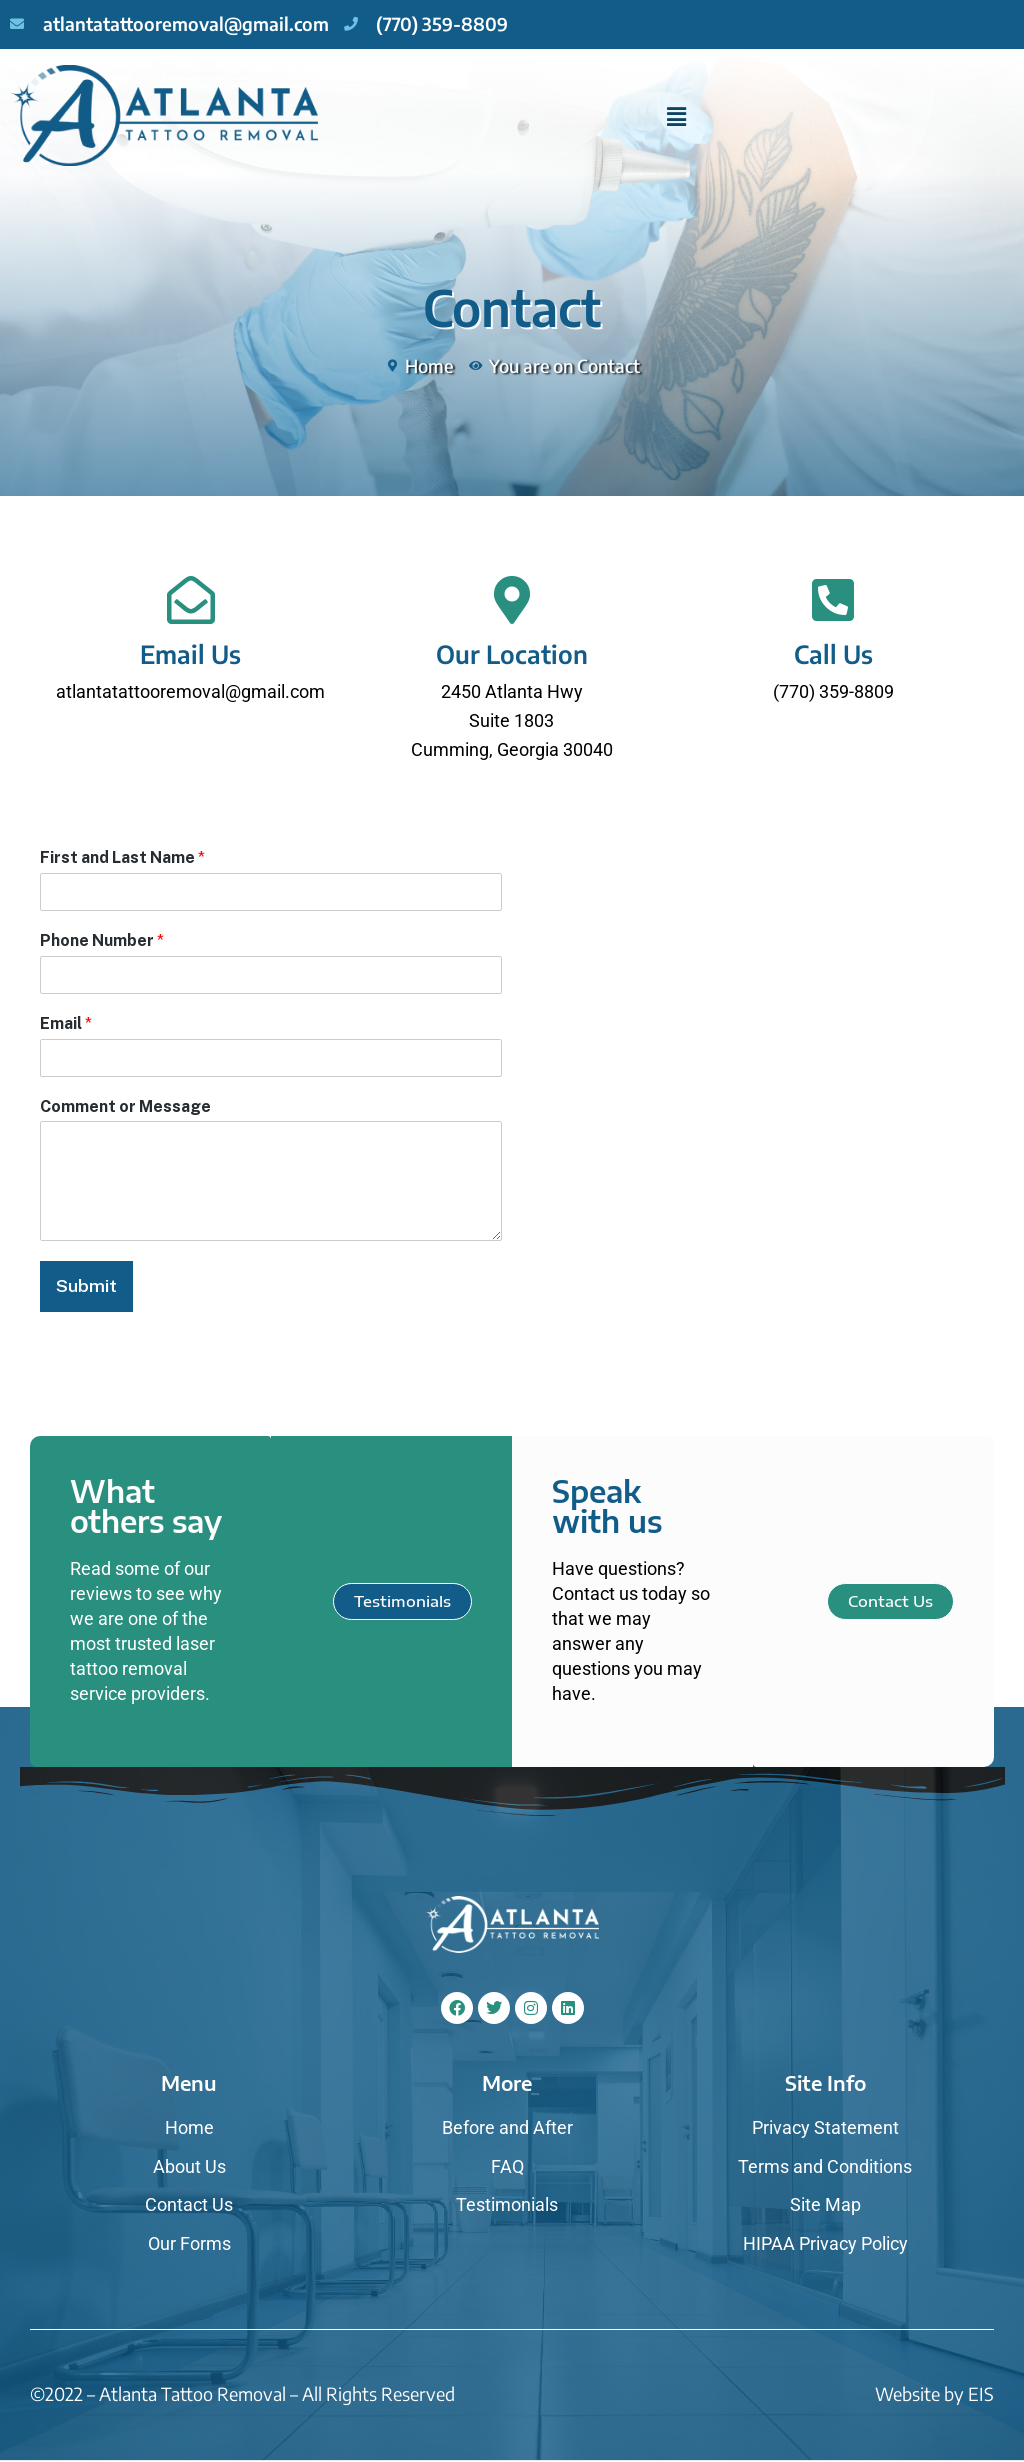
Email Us (190, 654)
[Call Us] (833, 600)
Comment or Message (125, 1106)
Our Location (512, 654)
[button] (676, 116)
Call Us (833, 654)
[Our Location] (512, 600)
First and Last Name (122, 857)
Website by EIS (934, 2393)
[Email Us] (191, 600)
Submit (87, 1285)
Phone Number (102, 940)
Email (66, 1023)
